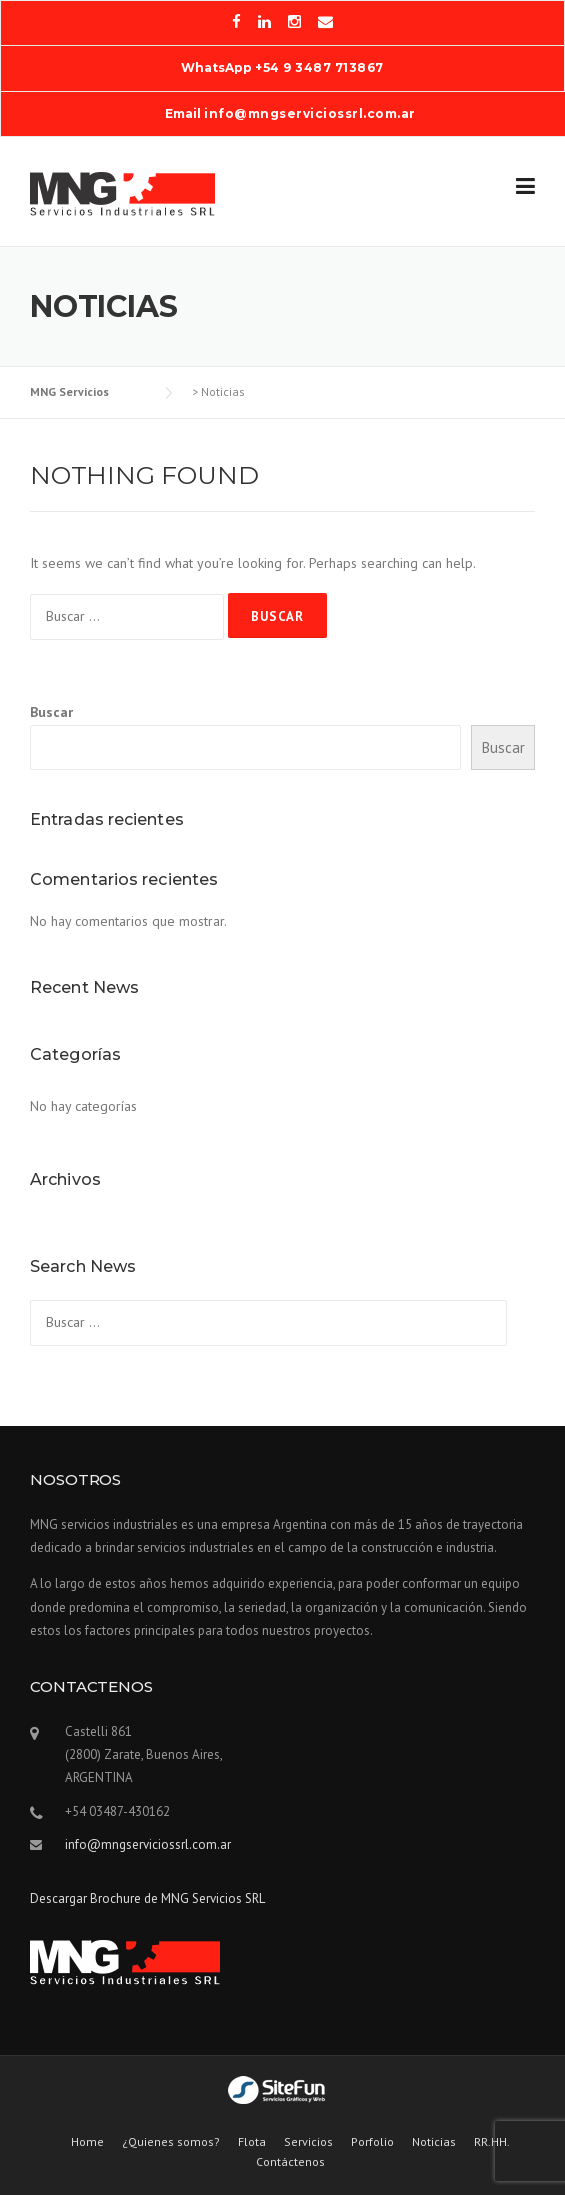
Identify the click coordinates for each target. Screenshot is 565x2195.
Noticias (434, 2142)
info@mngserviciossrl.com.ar (310, 113)
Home (87, 2142)
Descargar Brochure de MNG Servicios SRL (147, 1898)
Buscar (51, 712)
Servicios (308, 2142)
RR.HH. (492, 2142)
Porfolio (372, 2142)
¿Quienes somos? (171, 2142)
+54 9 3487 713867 (319, 67)
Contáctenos (290, 2162)
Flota (252, 2142)
